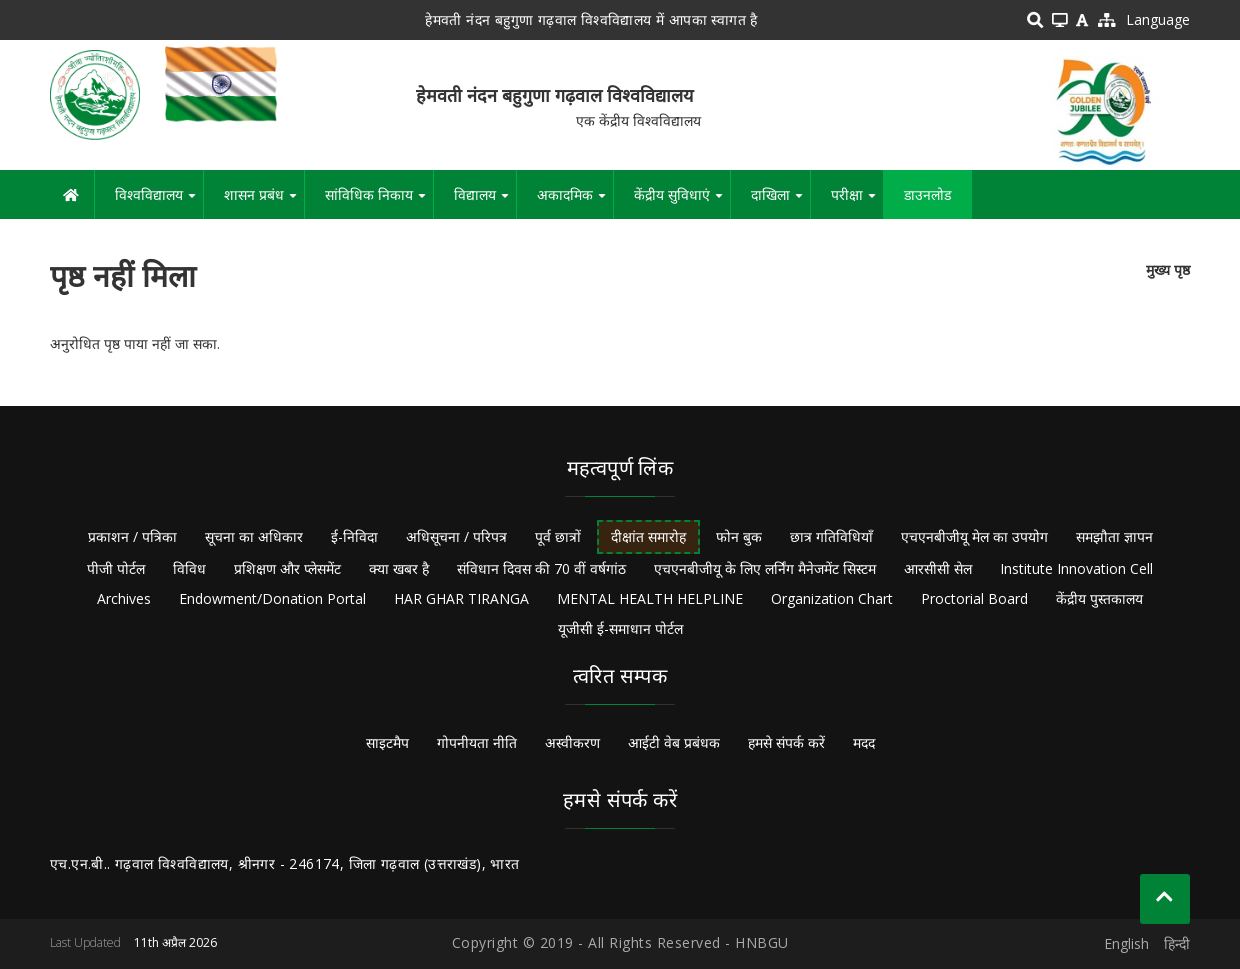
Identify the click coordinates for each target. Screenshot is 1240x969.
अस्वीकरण (572, 742)
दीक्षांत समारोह (648, 536)
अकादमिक (575, 202)
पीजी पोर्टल (116, 568)
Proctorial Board (974, 598)
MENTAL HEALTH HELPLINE (650, 598)
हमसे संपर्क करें (786, 742)
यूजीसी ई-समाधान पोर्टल (620, 628)
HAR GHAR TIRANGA (461, 598)
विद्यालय (485, 202)
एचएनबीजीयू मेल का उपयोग (974, 536)
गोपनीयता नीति (477, 742)
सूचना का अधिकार (254, 536)
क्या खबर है (399, 568)
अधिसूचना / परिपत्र (456, 536)
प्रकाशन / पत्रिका (132, 536)
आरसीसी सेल (938, 568)
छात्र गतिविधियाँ (831, 536)
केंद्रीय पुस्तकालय (1099, 598)
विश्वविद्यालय (159, 202)
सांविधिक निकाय (379, 202)
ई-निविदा (354, 536)
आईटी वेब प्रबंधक (674, 742)
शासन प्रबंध (264, 202)
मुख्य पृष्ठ (1168, 269)
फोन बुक (739, 536)
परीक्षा (857, 202)
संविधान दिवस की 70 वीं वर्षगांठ (541, 568)
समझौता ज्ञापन (1114, 536)
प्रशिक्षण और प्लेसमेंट (287, 568)
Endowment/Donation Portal (272, 598)
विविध (189, 568)
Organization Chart (832, 598)
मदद (864, 742)
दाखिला (780, 202)
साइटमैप (387, 742)
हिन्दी (1177, 943)
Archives (124, 598)
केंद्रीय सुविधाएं (682, 202)
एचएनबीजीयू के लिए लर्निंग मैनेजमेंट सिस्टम (765, 568)
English (1126, 943)
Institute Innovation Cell (1076, 568)
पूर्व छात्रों (558, 536)
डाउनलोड (927, 194)
